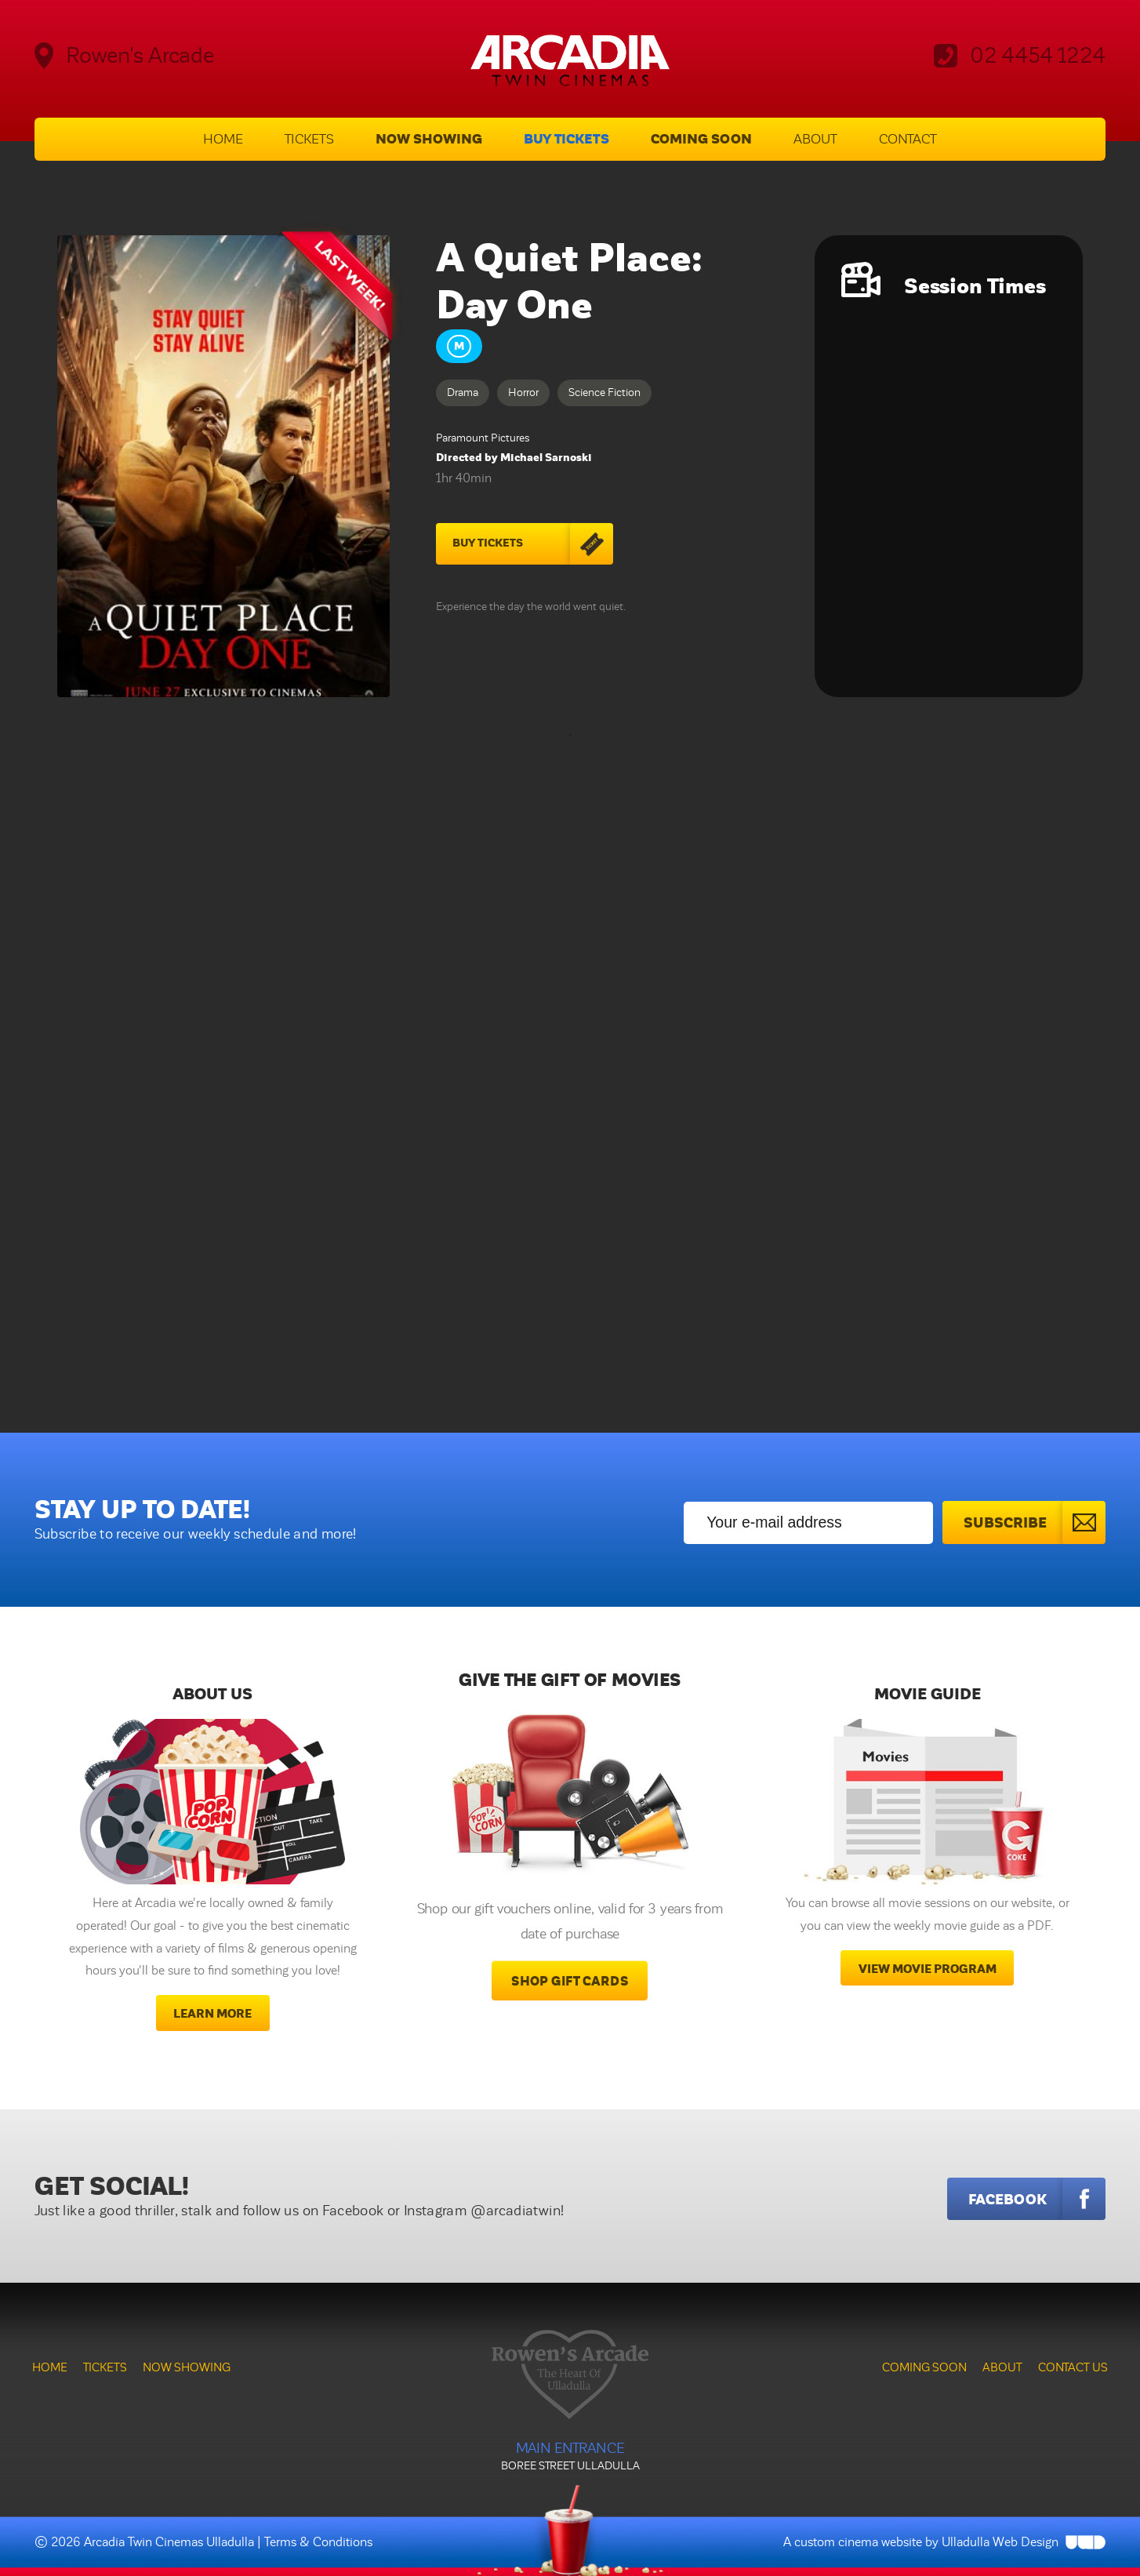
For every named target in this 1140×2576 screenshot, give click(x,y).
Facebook (1037, 2199)
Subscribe (1035, 1522)
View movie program (928, 1969)
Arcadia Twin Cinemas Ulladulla (169, 2542)
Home (223, 139)
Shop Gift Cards (570, 1982)
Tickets (309, 139)
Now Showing (429, 139)
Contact (908, 139)
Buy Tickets (566, 139)
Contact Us (1073, 2367)
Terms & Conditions (318, 2542)
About (815, 139)
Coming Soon (701, 139)
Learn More (212, 2014)
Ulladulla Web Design (1000, 2542)
